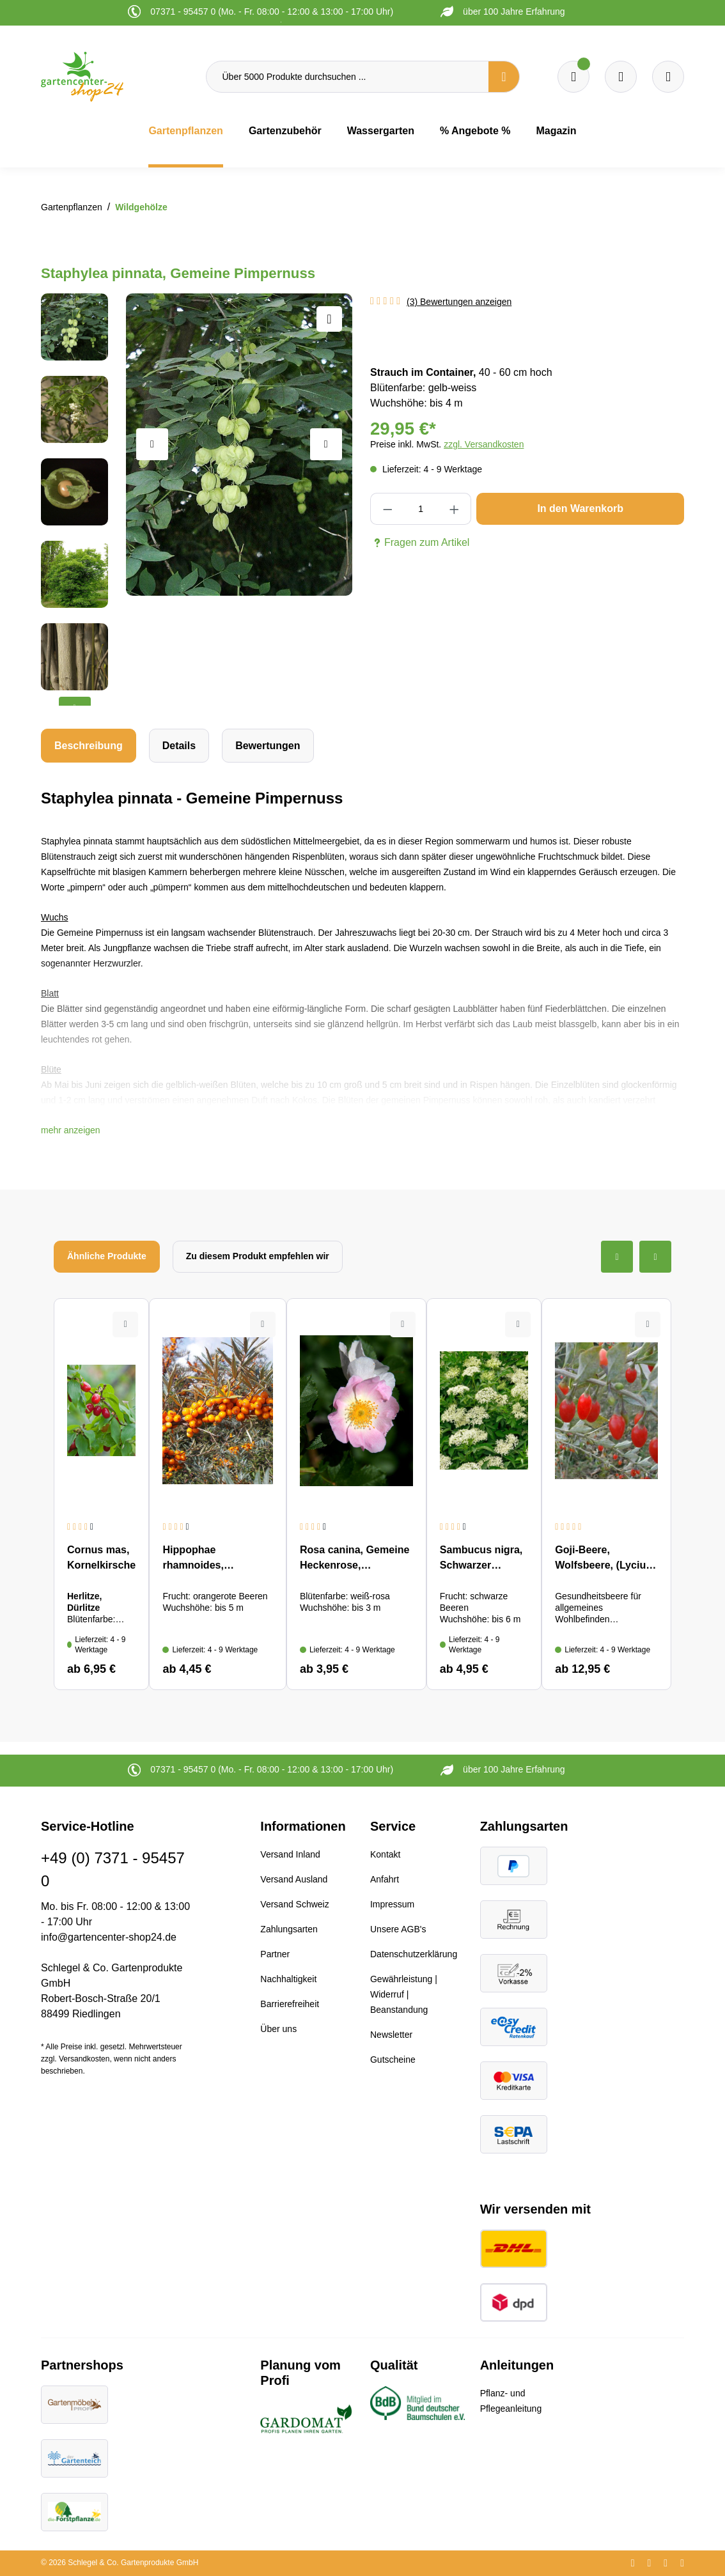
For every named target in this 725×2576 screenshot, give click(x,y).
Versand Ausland (293, 1879)
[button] (70, 1130)
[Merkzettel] (573, 77)
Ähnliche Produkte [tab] (106, 1256)
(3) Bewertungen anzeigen (459, 302)
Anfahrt (384, 1879)
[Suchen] (503, 77)
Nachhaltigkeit (288, 1979)
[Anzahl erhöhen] (455, 509)
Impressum (392, 1904)
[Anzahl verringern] (387, 509)
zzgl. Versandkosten (484, 444)
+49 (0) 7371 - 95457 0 (113, 1869)
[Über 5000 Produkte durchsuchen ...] (348, 77)
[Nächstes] (326, 444)
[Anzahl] (421, 509)
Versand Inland (290, 1854)
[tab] (88, 746)
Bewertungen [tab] (267, 745)
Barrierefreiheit (289, 2004)
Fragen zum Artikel (419, 543)
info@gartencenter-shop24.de (108, 1937)
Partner (275, 1954)
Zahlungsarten (289, 1929)
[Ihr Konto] (668, 77)
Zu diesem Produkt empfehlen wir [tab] (257, 1256)
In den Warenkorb (580, 508)
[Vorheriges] (152, 444)
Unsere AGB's (398, 1929)
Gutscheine (393, 2059)
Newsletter (391, 2034)
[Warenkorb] (621, 77)
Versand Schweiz (294, 1904)
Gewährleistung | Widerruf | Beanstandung (403, 1994)
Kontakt (385, 1854)
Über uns (278, 2029)
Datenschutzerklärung (413, 1954)
